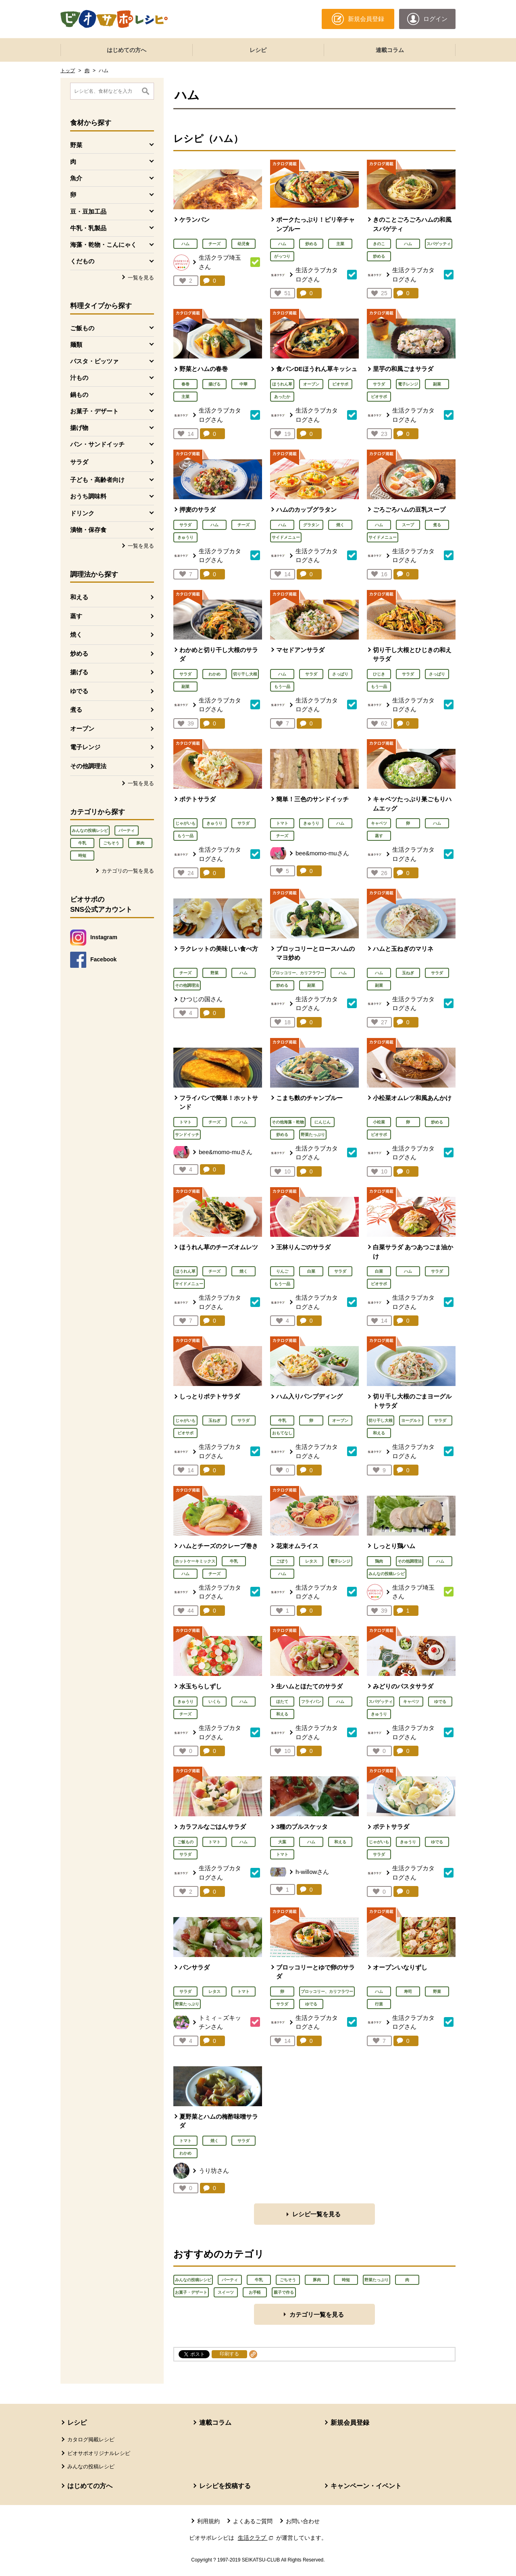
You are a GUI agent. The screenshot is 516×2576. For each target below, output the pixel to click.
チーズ (214, 244)
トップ (67, 70)
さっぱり (340, 674)
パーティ (127, 830)
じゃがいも (185, 823)
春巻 (185, 384)
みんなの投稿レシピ (90, 830)
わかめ (214, 674)
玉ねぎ (408, 973)
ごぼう (282, 1561)
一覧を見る (141, 278)
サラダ (79, 462)
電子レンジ (85, 747)
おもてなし (282, 1433)
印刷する (229, 2354)
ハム (185, 244)
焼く (76, 634)
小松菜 (379, 1122)
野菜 (214, 973)
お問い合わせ (303, 2521)
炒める (79, 653)
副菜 (437, 384)
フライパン (311, 1701)
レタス (311, 1561)
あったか (282, 396)
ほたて (282, 1701)
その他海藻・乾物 (288, 1122)
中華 (243, 384)
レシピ (258, 50)
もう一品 (282, 686)
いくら (214, 1701)
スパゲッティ (439, 244)
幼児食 (243, 244)
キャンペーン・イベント (366, 2485)
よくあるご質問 (253, 2521)
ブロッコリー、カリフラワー (298, 973)
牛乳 (82, 843)
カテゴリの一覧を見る (128, 871)
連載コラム (390, 50)
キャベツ (379, 823)
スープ (408, 525)
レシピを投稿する (225, 2485)
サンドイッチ (187, 1134)
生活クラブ (256, 2537)
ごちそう (111, 843)
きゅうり (185, 537)
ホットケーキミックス (195, 1561)
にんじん (322, 1122)
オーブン (82, 728)
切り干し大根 (245, 674)
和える (79, 597)
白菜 (311, 1271)
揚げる (79, 672)
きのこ (379, 244)
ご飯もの (185, 1842)
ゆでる (79, 691)
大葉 (282, 1842)
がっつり (282, 256)
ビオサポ (340, 384)
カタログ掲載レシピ (90, 2439)
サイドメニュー (286, 537)
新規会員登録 (350, 2422)
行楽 (379, 2004)
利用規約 (208, 2521)
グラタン (311, 525)
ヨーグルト (411, 1420)
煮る (76, 709)
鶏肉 (379, 1561)
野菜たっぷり (313, 1134)
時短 (82, 855)
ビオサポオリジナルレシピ (98, 2453)
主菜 (340, 244)
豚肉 (140, 843)
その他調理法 (88, 766)
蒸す (76, 616)
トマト (282, 823)
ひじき (379, 674)
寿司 (408, 1991)
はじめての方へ (126, 50)
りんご (282, 1271)
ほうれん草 (282, 384)
